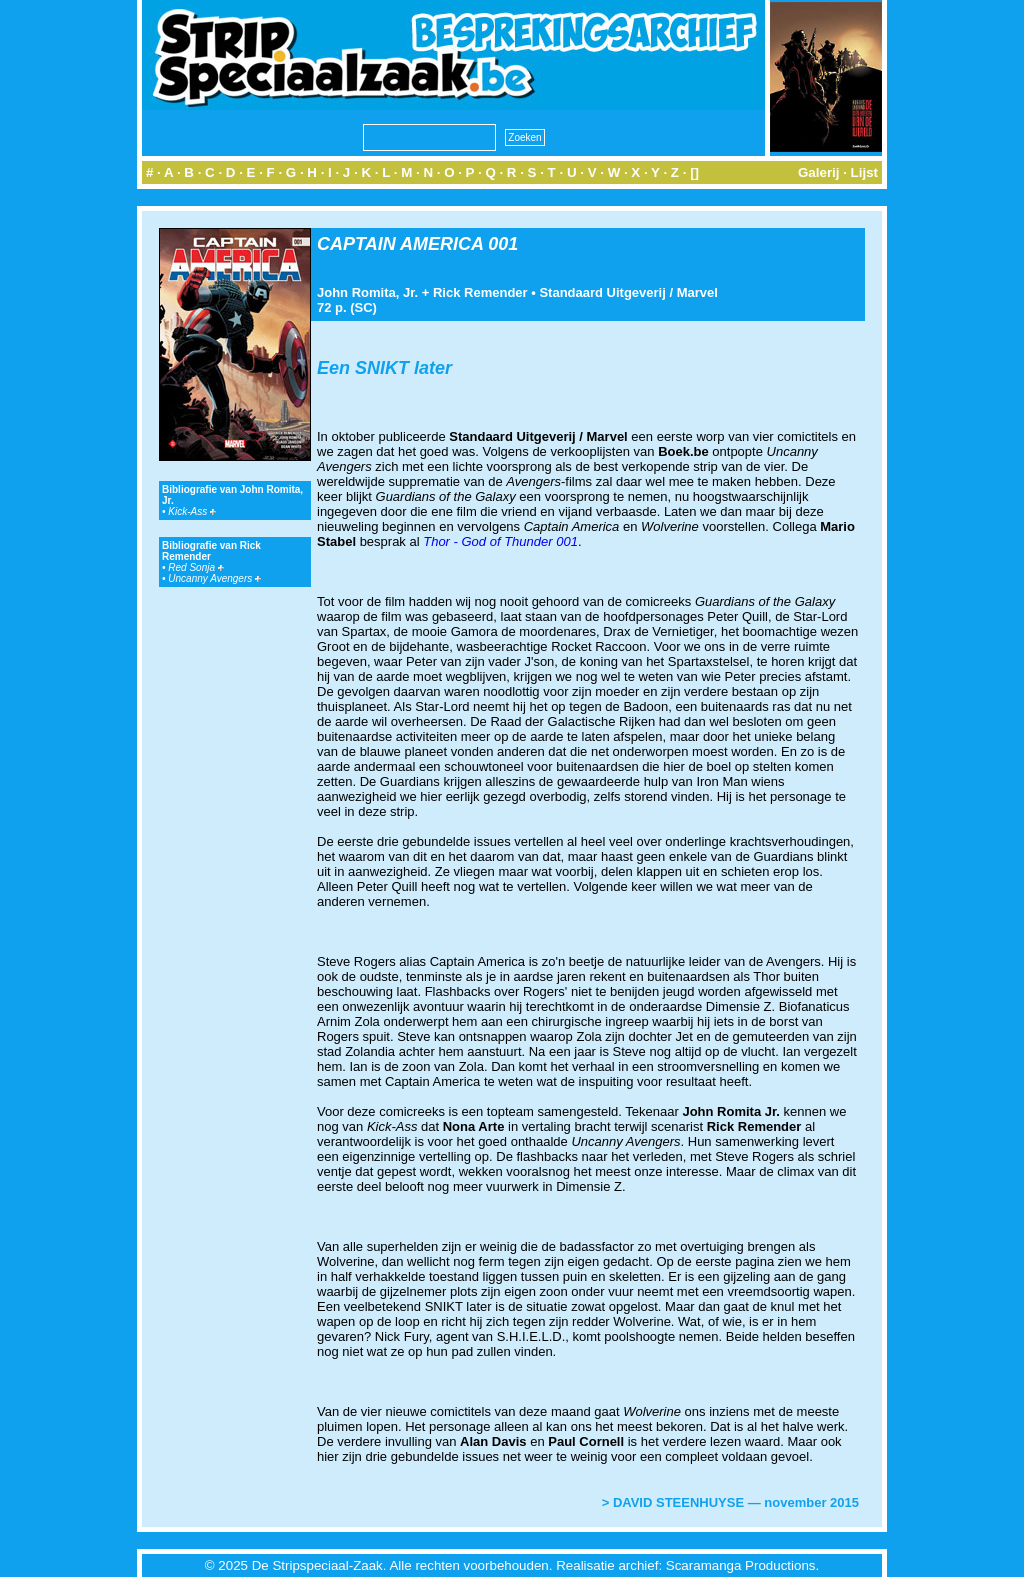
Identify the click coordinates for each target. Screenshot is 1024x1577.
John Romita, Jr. (367, 292)
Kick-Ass (192, 511)
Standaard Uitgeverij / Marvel (628, 292)
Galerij (819, 172)
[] (694, 172)
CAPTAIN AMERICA (400, 244)
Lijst (864, 172)
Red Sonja (195, 567)
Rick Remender (480, 292)
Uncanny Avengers (214, 578)
